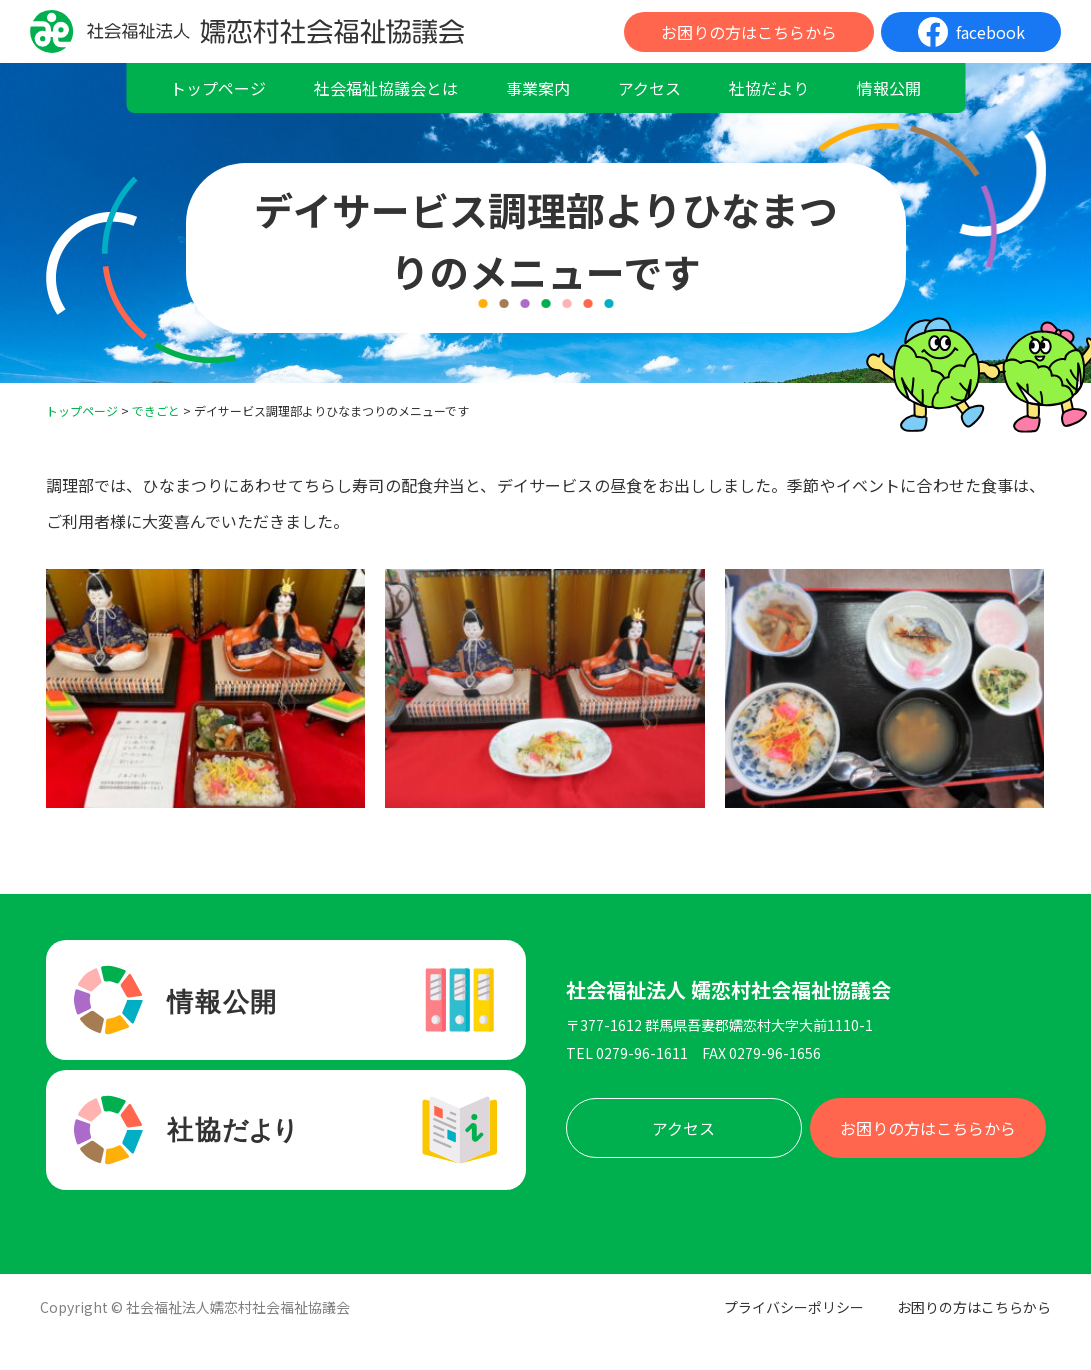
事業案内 (538, 88)
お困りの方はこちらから (749, 32)
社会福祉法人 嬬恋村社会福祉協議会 (728, 990)
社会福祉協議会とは (386, 88)
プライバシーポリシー (794, 1307)
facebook (990, 32)
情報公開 (889, 88)
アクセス (649, 88)
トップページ (218, 88)
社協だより (769, 88)
